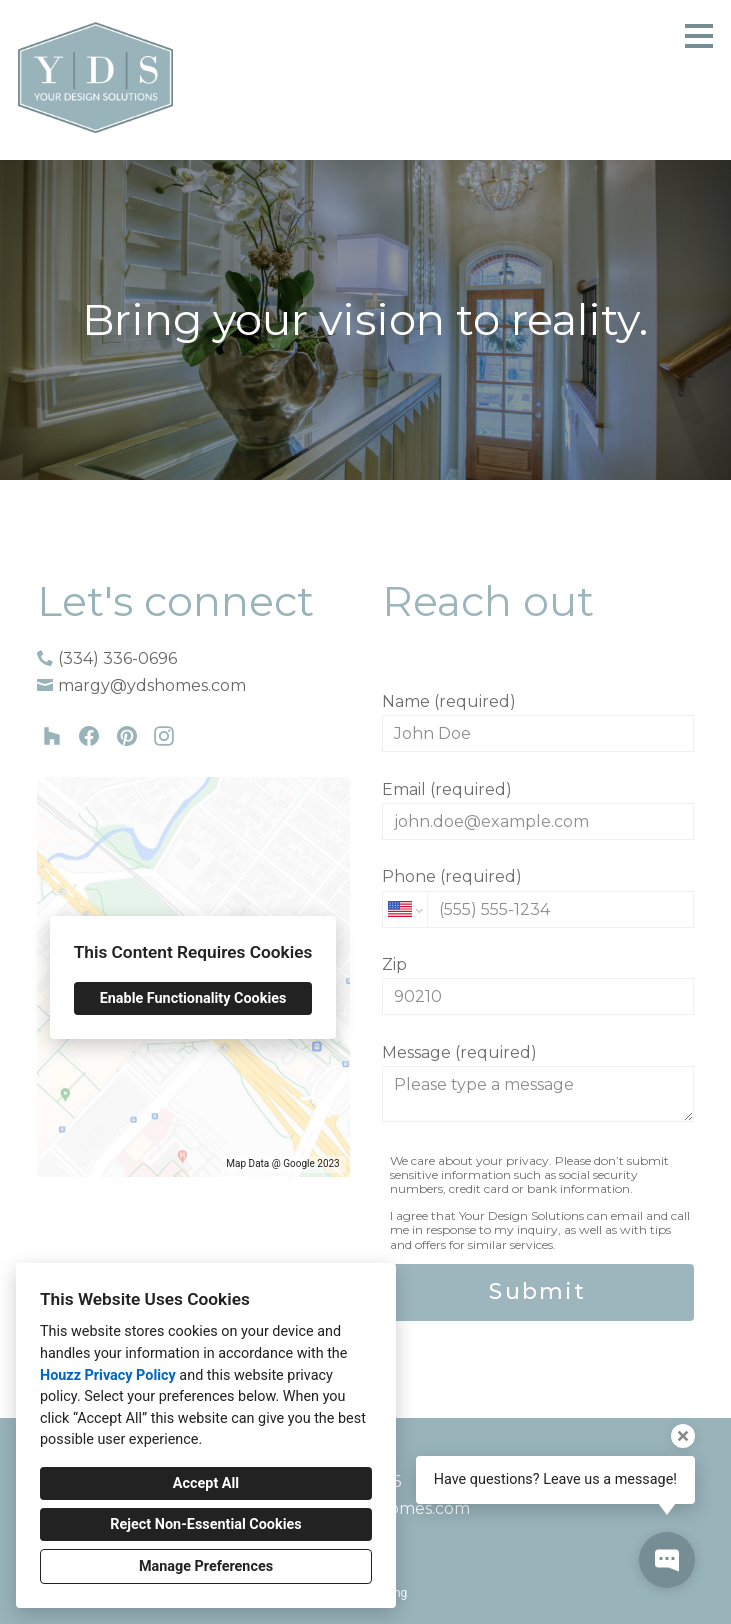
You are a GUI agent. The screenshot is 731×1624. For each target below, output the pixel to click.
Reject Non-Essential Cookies (205, 1524)
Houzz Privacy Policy (108, 1375)
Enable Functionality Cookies (193, 998)
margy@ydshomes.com (152, 685)
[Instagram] (163, 736)
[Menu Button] (699, 36)
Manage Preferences (206, 1566)
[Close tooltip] (683, 1436)
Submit (537, 1291)
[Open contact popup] (667, 1560)
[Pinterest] (126, 736)
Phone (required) (538, 897)
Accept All (206, 1483)
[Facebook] (89, 736)
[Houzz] (52, 736)
